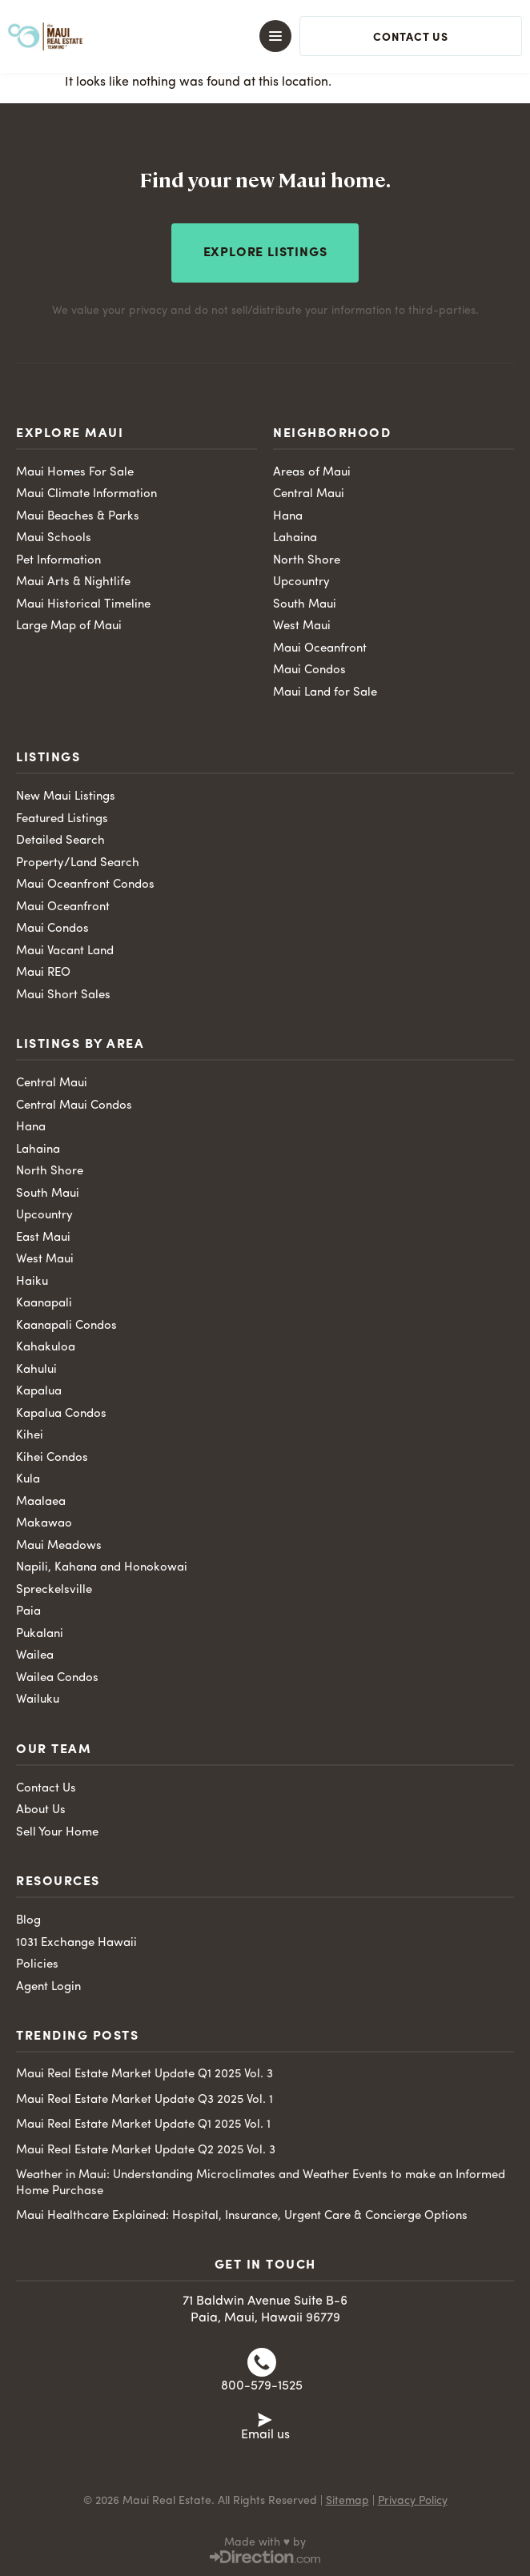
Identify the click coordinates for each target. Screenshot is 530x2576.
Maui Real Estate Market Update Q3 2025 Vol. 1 (144, 2100)
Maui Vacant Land (65, 951)
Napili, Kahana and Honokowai (101, 1568)
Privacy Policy (413, 2500)
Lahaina (295, 538)
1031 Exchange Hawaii (76, 1943)
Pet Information (58, 561)
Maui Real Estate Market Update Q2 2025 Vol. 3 (145, 2151)
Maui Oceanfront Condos (85, 885)
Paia (28, 1612)
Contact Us (46, 1789)
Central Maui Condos (74, 1106)
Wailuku (37, 1700)
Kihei (29, 1436)
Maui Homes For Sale (75, 473)
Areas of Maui (312, 473)
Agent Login (48, 1987)
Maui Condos (309, 670)
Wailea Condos (57, 1678)
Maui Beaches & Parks (77, 517)
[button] (251, 36)
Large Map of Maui (69, 626)
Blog (28, 1921)
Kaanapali (44, 1304)
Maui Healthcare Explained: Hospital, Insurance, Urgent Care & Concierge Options (242, 2216)
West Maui (302, 626)
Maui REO (43, 973)
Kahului (36, 1370)
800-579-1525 (262, 2386)
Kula (28, 1480)
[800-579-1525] (261, 2362)
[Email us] (265, 2418)
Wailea (35, 1656)
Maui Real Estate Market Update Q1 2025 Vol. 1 (143, 2125)
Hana (288, 517)
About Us (41, 1810)
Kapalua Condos (61, 1414)
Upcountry (301, 582)
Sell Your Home (57, 1833)
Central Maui (308, 494)
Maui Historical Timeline (83, 605)
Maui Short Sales (63, 995)
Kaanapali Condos (66, 1326)
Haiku (32, 1282)
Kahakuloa (45, 1348)
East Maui (43, 1238)
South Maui (304, 605)
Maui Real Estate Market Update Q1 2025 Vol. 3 (144, 2074)
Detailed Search (60, 841)
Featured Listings (62, 819)
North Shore (306, 561)
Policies (37, 1965)
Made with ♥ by (265, 2542)
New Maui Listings (65, 797)
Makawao (44, 1524)
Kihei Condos (52, 1458)
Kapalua (39, 1392)
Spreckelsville (54, 1590)
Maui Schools (53, 538)
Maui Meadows (59, 1546)
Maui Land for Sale (325, 693)
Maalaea (41, 1502)
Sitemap (347, 2500)
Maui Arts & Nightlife (73, 582)
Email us (265, 2435)
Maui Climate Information (86, 494)
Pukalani (39, 1634)
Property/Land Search (77, 863)
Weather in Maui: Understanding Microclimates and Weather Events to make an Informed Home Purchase (260, 2183)
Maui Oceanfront (320, 649)
